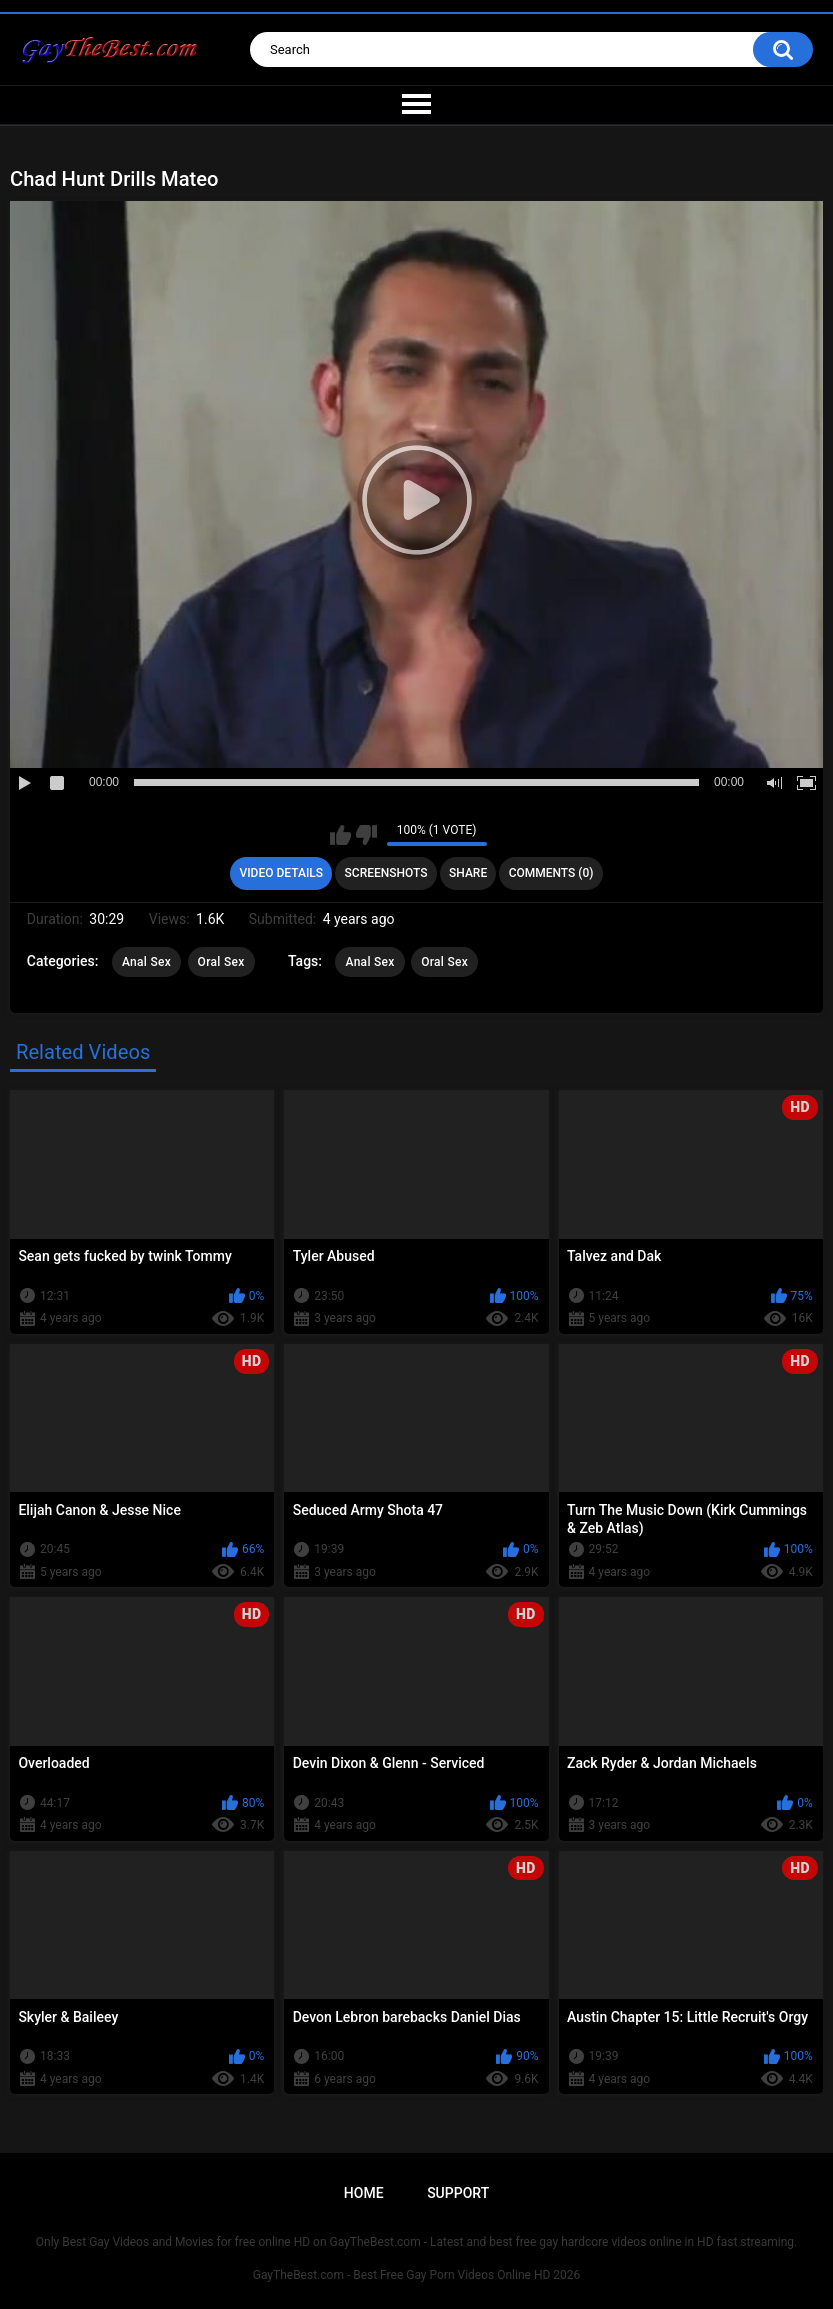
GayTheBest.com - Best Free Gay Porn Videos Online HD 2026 (417, 2275)
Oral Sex (221, 962)
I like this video (340, 835)
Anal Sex (146, 962)
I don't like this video (366, 835)
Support (458, 2193)
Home (364, 2193)
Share (468, 873)
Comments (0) (551, 873)
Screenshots (386, 873)
